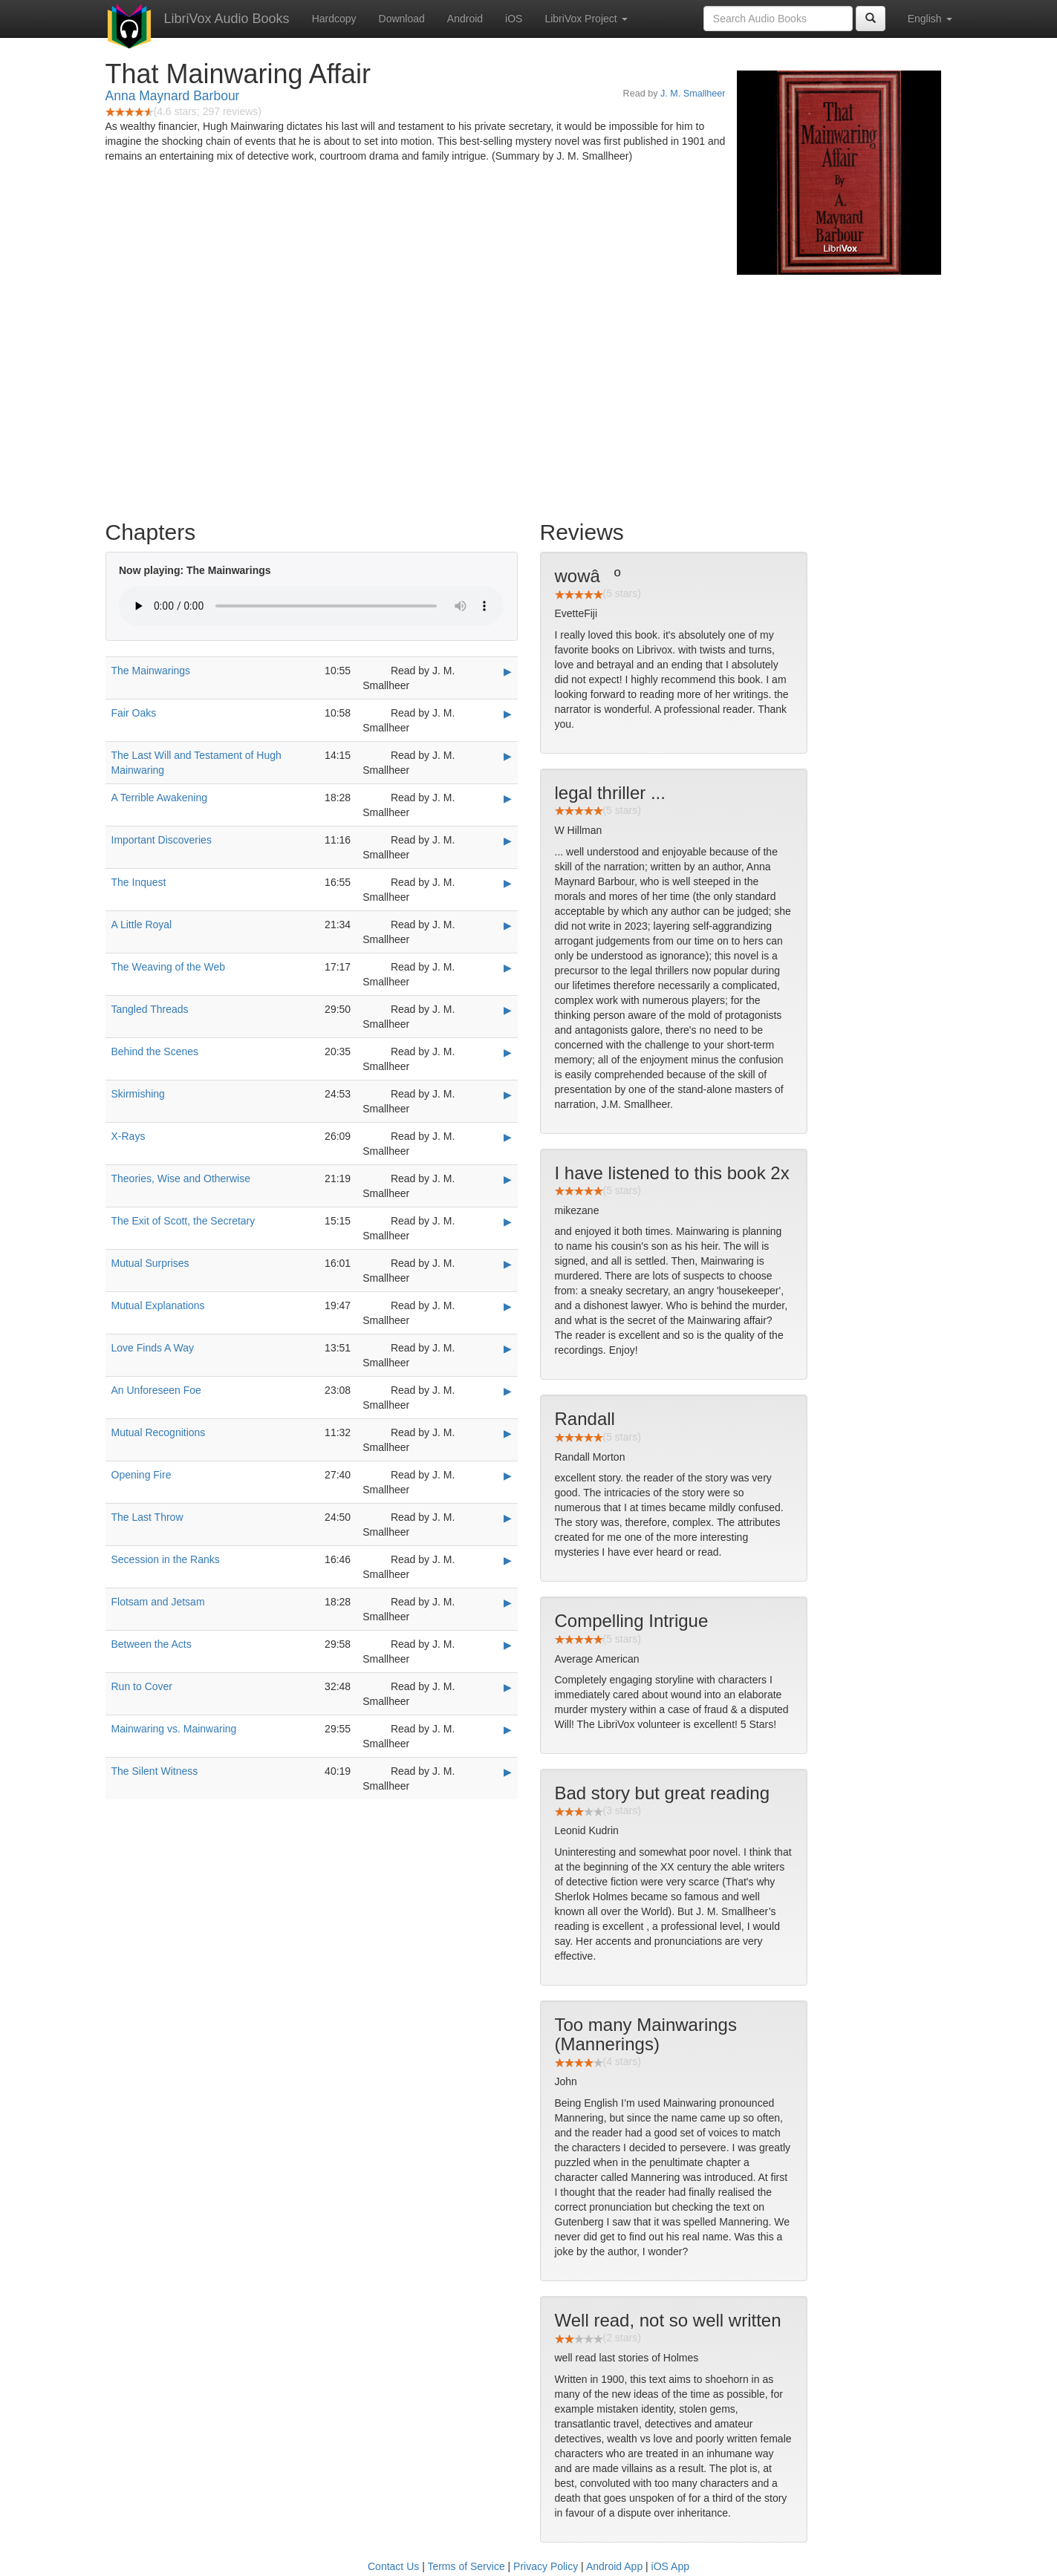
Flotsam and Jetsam (158, 1602)
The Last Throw (147, 1517)
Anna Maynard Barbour (172, 95)
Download (402, 19)
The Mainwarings (151, 670)
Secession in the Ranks (165, 1559)
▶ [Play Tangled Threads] (508, 1010)
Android (465, 19)
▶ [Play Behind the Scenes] (508, 1052)
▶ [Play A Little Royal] (508, 925)
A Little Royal (141, 924)
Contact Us (393, 2566)
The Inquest (138, 882)
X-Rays (128, 1136)
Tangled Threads (150, 1009)
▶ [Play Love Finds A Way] (508, 1348)
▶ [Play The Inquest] (508, 883)
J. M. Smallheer (692, 93)
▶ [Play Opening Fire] (508, 1475)
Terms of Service (465, 2566)
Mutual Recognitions (158, 1432)
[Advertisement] (528, 394)
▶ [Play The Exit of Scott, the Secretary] (508, 1221)
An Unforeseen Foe (156, 1390)
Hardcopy (334, 19)
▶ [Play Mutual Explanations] (508, 1306)
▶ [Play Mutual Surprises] (508, 1264)
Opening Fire (141, 1475)
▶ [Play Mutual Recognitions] (508, 1433)
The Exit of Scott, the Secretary (183, 1221)
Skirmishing (138, 1094)
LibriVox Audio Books (227, 18)
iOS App (670, 2566)
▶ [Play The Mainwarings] (508, 671)
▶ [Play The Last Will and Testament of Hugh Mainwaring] (508, 756)
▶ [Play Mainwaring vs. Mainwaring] (508, 1729)
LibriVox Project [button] (585, 19)
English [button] (930, 19)
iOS (513, 19)
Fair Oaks (134, 713)
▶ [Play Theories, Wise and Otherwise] (508, 1179)
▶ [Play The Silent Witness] (508, 1772)
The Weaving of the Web (168, 967)
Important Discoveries (161, 840)
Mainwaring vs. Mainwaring (174, 1729)
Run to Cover (141, 1686)
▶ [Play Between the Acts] (508, 1645)
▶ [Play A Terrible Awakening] (508, 798)
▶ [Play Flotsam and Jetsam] (508, 1602)
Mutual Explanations (158, 1305)
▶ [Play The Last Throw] (508, 1518)
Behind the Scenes (155, 1051)
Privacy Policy (545, 2566)
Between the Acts (151, 1644)
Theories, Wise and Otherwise (181, 1178)
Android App (614, 2566)
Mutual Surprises (150, 1263)
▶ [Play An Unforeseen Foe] (508, 1391)
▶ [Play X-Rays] (508, 1137)
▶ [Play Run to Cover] (508, 1687)
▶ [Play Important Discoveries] (508, 840)
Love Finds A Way (153, 1348)
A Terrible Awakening (159, 797)
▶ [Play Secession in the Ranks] (508, 1560)
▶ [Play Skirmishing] (508, 1094)
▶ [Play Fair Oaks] (508, 713)
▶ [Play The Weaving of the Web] (508, 967)
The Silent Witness (154, 1771)
